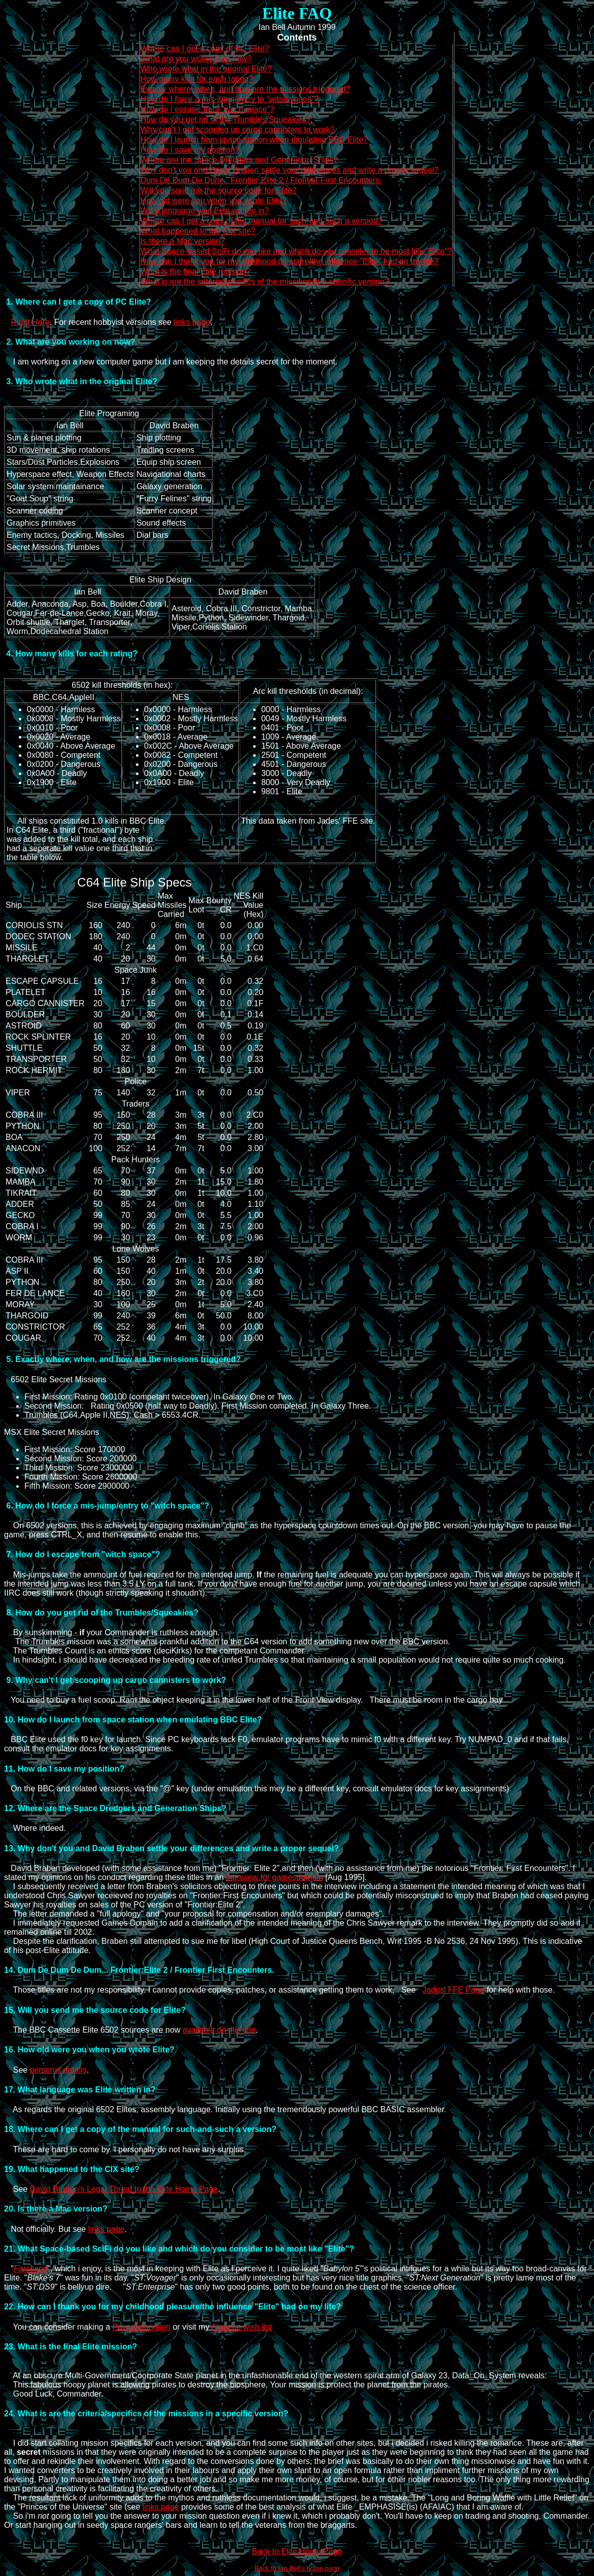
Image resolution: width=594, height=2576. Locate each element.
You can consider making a (58, 2327)
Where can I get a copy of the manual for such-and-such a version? (261, 220)
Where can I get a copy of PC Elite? (205, 48)
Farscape (31, 2268)
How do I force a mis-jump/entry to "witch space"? (230, 99)
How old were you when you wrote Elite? (214, 200)
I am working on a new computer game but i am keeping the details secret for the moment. (170, 361)
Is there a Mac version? (183, 241)
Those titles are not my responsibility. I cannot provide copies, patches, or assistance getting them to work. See (213, 1989)
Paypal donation (141, 2327)
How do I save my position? (190, 149)
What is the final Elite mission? (196, 271)
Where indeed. (35, 1828)
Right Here (30, 322)
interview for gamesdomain (274, 1877)
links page (191, 322)
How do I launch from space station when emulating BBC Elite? (254, 139)
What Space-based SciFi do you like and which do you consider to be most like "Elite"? (296, 251)
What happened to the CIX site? (198, 231)
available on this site (219, 2030)
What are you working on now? (196, 58)
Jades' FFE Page (453, 1989)
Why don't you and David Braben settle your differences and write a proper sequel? (290, 170)
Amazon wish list (241, 2327)
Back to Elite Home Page (297, 2551)
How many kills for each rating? (197, 79)
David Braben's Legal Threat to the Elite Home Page (124, 2189)
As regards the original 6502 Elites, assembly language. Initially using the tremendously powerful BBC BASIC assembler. (225, 2109)
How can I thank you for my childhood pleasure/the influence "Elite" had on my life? (290, 261)
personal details (58, 2070)
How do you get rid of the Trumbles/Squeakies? (226, 119)
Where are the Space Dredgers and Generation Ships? (239, 160)
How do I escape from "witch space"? (207, 109)
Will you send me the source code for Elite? (219, 190)
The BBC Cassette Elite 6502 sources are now (93, 2030)
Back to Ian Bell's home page (297, 2568)
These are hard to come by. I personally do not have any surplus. (125, 2149)
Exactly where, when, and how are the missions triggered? (246, 89)
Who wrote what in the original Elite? (206, 68)
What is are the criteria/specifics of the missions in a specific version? (265, 281)
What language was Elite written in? (205, 210)
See (17, 2070)
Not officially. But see (46, 2229)
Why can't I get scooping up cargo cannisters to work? (238, 129)
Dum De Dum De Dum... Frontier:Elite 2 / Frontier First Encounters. (261, 180)
